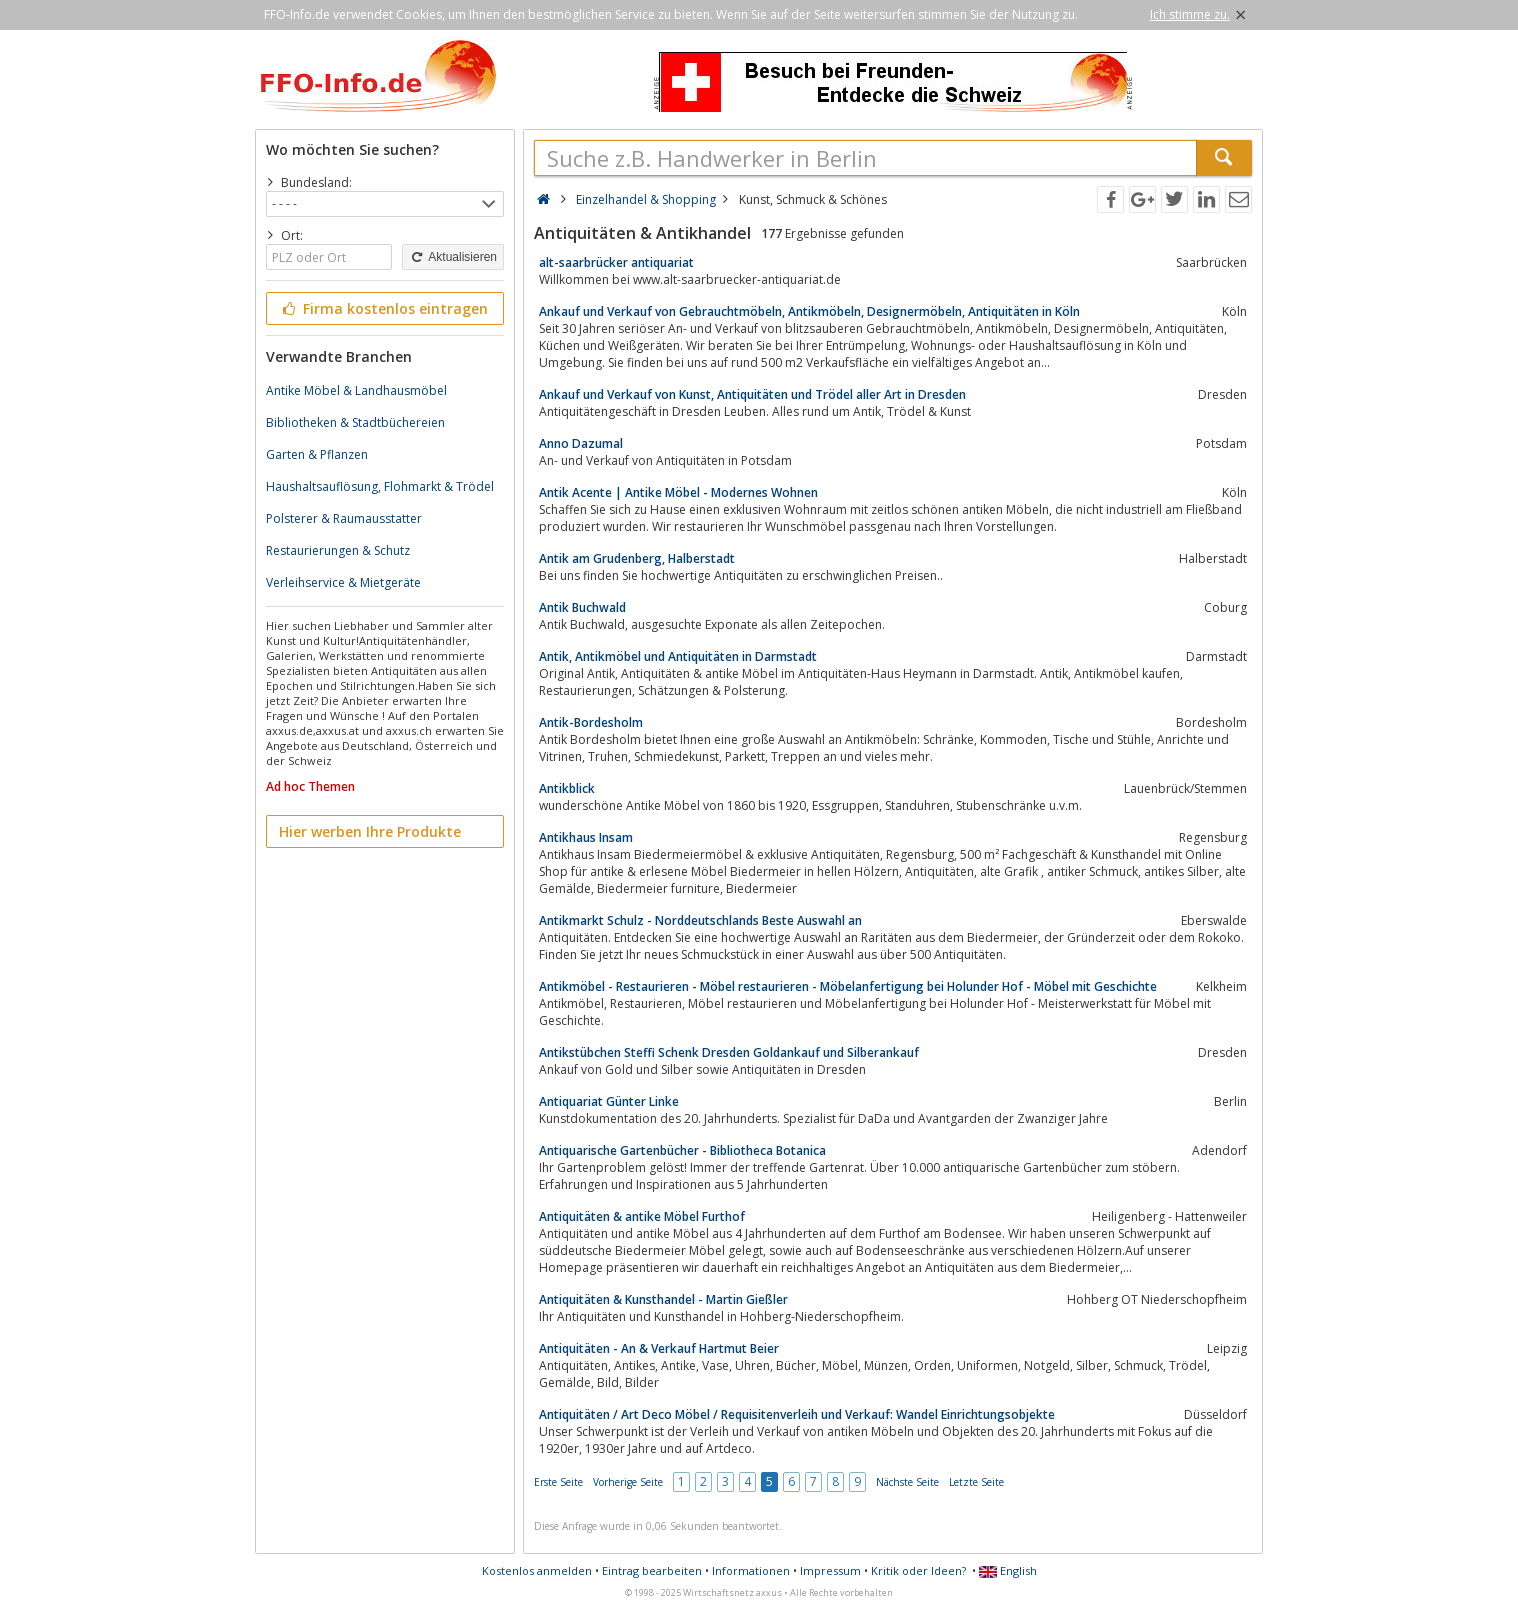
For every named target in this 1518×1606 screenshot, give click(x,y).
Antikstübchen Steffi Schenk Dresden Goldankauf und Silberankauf (729, 1052)
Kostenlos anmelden (537, 1570)
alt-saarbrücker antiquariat (616, 262)
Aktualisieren (453, 257)
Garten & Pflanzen (317, 454)
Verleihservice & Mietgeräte (343, 582)
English (1008, 1570)
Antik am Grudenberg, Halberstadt (637, 558)
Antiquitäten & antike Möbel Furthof (642, 1216)
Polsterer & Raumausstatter (344, 518)
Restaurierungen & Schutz (338, 550)
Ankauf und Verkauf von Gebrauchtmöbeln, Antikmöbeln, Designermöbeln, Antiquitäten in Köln (809, 311)
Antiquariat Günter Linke (609, 1101)
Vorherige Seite (628, 1482)
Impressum (830, 1570)
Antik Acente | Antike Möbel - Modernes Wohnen (678, 492)
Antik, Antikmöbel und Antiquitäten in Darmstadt (678, 656)
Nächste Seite (907, 1482)
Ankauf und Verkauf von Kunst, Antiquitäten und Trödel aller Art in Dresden (752, 394)
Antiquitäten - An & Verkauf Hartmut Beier (659, 1348)
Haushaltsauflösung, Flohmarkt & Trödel (380, 486)
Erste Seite (558, 1482)
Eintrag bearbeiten (652, 1570)
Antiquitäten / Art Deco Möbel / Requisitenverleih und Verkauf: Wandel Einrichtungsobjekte (797, 1414)
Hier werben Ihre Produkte (370, 831)
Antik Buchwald (582, 607)
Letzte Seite (976, 1482)
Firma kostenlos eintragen (383, 308)
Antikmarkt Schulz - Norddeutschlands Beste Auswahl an (700, 920)
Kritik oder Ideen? (918, 1570)
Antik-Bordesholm (591, 722)
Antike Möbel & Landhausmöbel (356, 390)
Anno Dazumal (581, 443)
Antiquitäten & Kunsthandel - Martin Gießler (663, 1299)
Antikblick (567, 788)
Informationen (751, 1570)
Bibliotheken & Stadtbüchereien (355, 422)
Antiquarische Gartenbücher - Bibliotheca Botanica (682, 1150)
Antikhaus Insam (586, 837)
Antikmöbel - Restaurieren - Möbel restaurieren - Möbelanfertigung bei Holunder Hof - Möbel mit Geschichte (848, 986)
